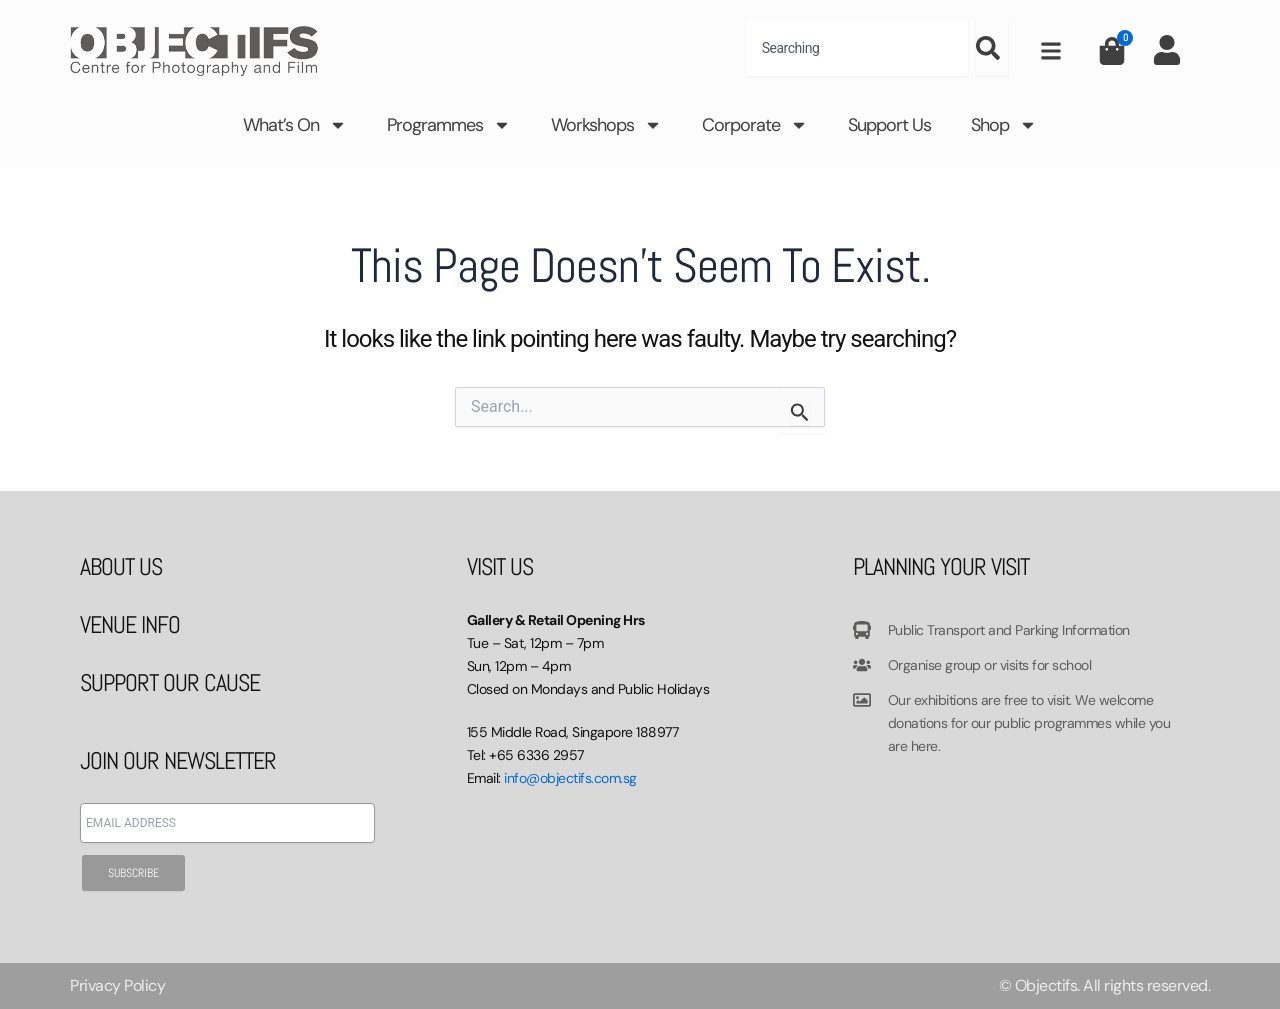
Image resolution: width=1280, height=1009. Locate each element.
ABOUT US (121, 566)
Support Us (889, 125)
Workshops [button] (606, 125)
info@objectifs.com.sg (570, 778)
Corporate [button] (755, 125)
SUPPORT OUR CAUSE (170, 682)
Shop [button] (1004, 125)
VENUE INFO (130, 624)
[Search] (992, 48)
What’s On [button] (295, 125)
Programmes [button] (449, 125)
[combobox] (857, 48)
